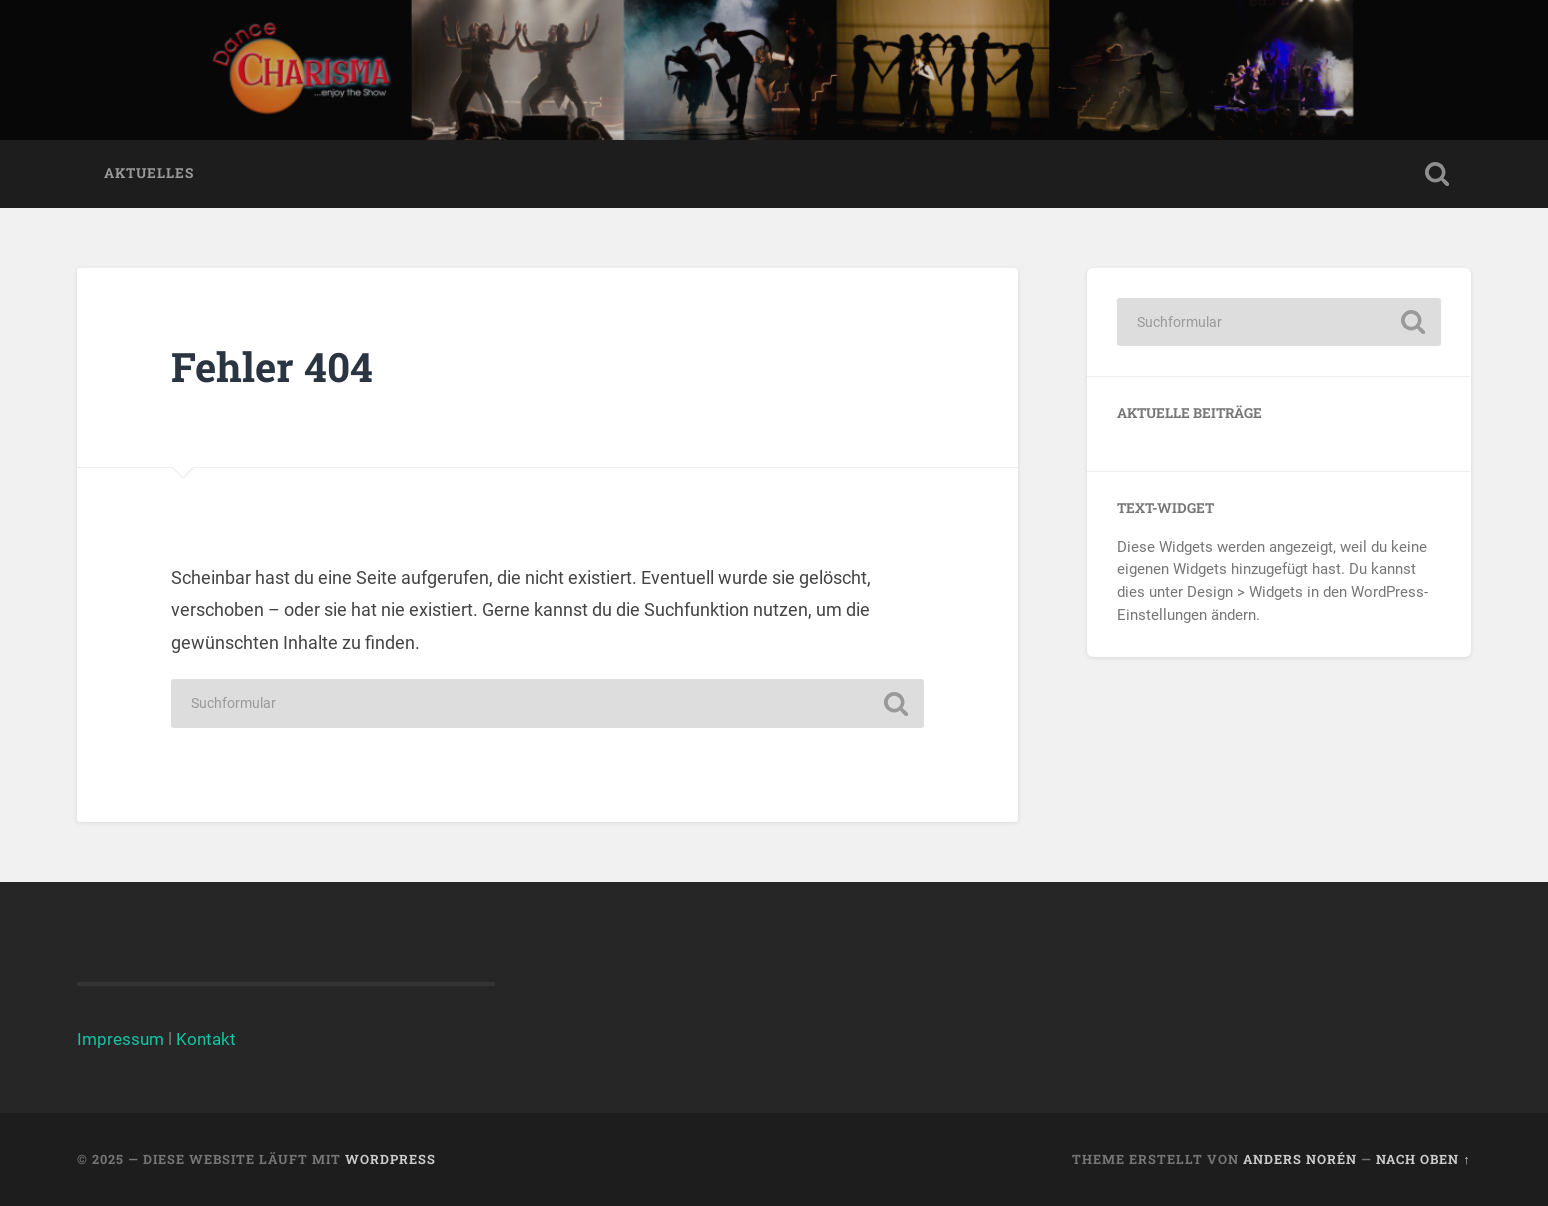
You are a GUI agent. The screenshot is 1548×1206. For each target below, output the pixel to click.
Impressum (120, 1039)
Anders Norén (1300, 1159)
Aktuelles (149, 173)
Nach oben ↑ (1423, 1159)
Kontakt (206, 1039)
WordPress (390, 1159)
